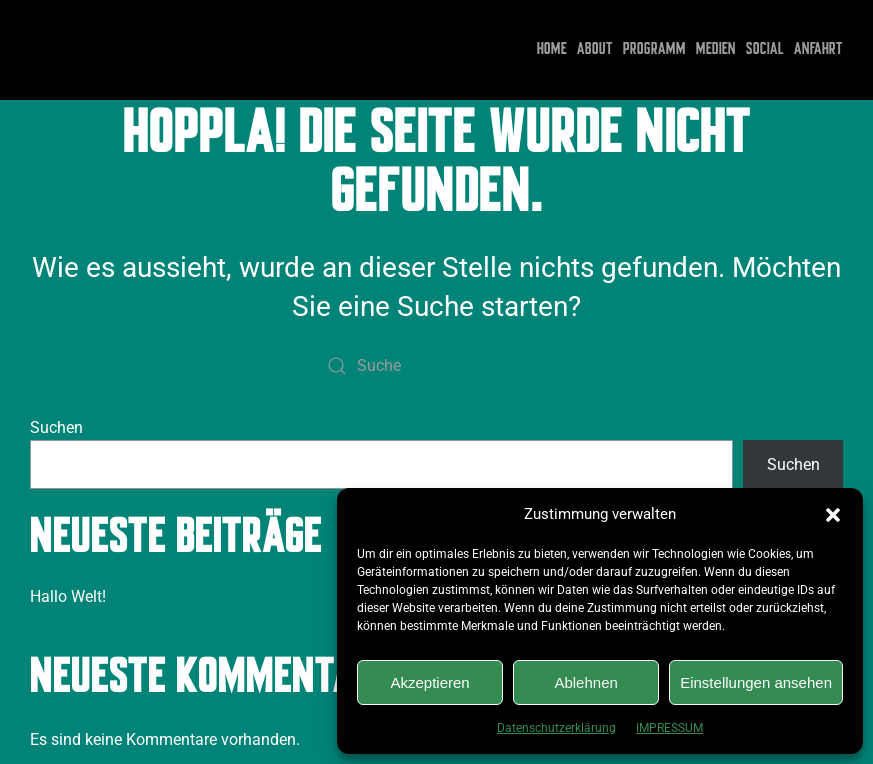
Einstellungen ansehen (756, 682)
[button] (833, 514)
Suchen (56, 427)
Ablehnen (585, 682)
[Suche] (437, 366)
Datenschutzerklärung (556, 728)
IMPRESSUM (669, 728)
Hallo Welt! (68, 596)
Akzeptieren (429, 682)
